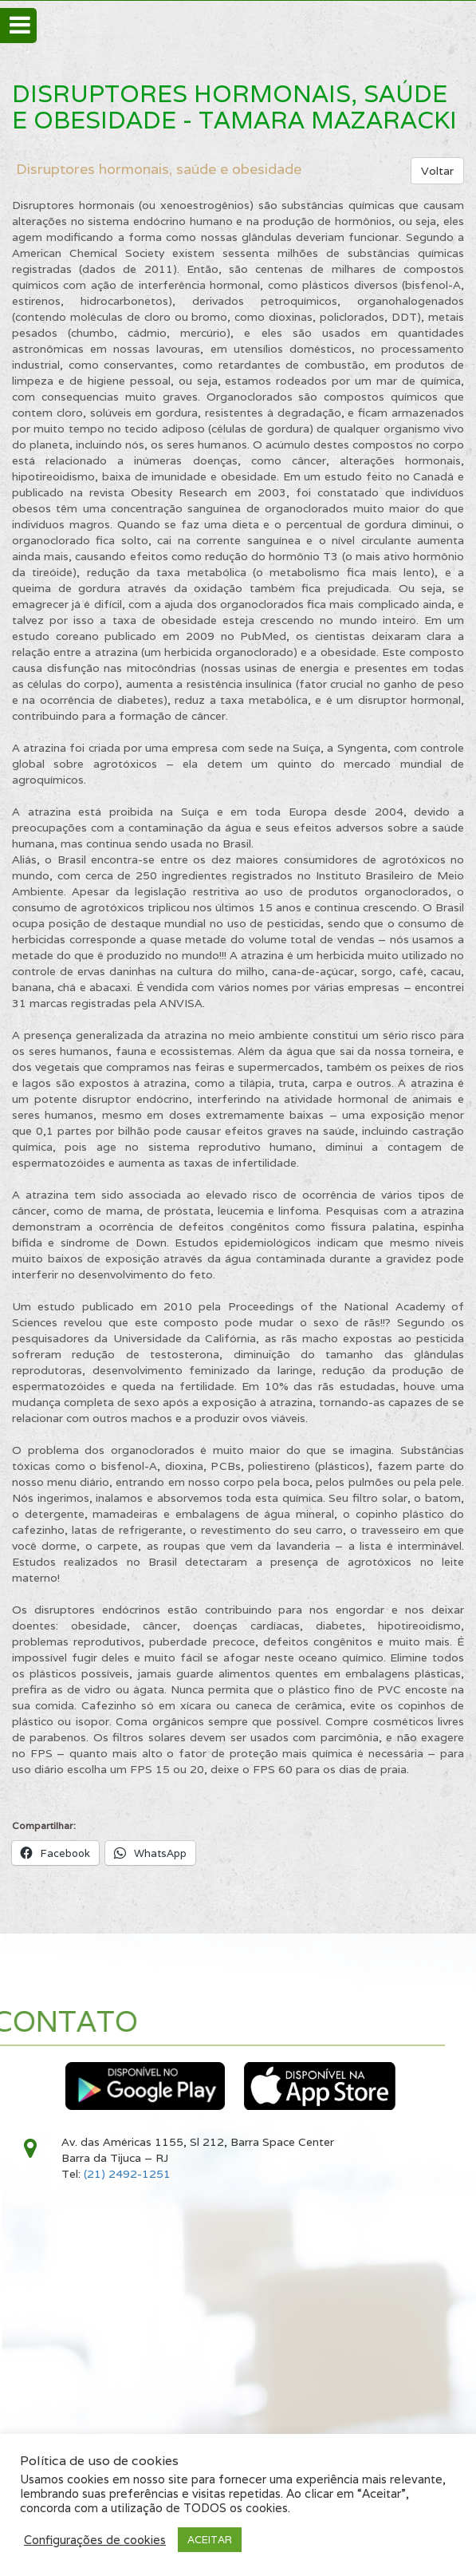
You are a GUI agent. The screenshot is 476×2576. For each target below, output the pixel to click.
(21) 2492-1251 (127, 2174)
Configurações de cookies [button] (95, 2540)
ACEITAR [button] (209, 2539)
